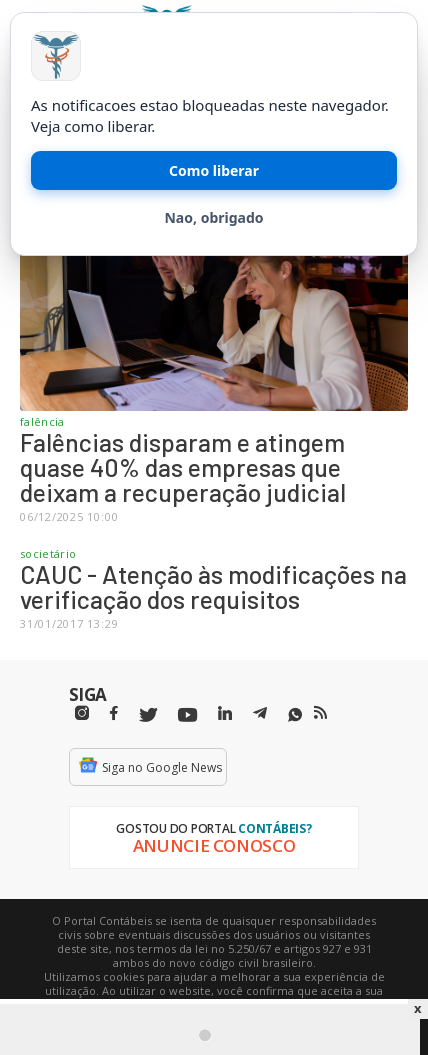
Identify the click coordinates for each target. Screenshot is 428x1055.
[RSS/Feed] (320, 713)
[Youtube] (187, 715)
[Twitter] (148, 715)
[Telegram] (260, 716)
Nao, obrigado (213, 217)
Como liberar (214, 170)
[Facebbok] (114, 713)
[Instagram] (82, 713)
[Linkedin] (225, 713)
